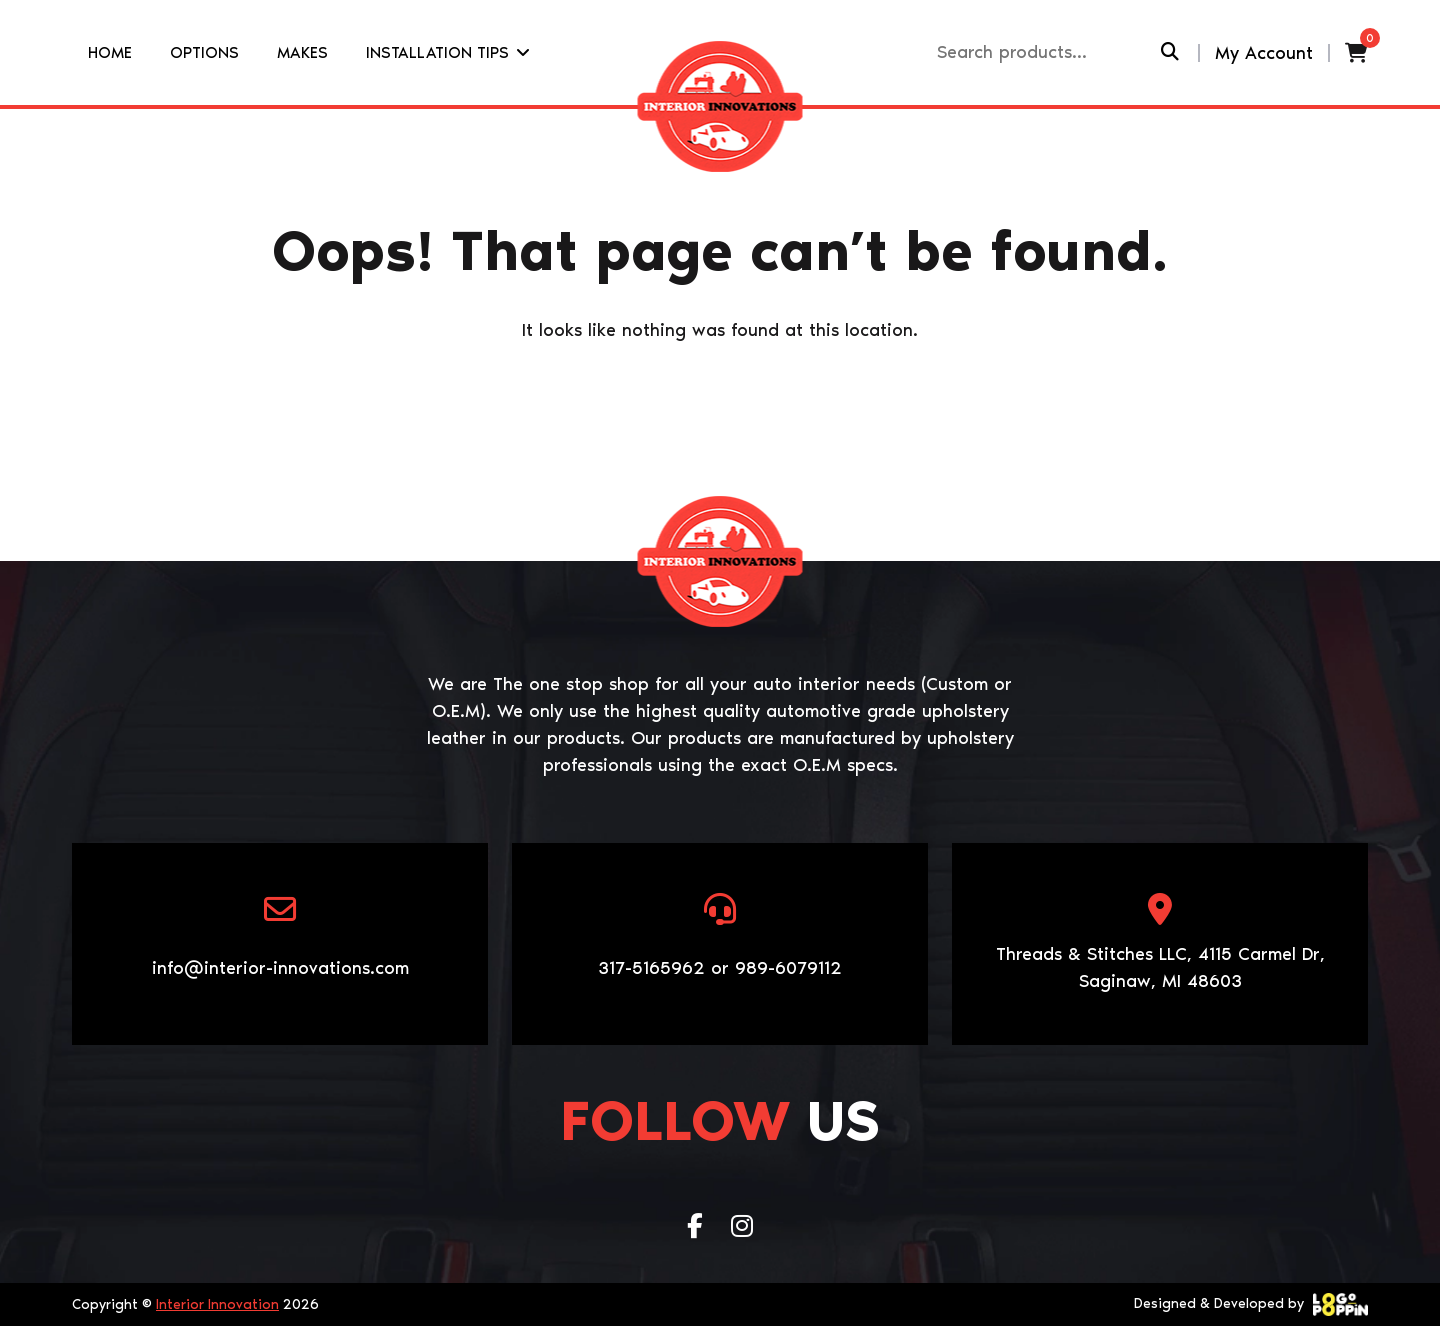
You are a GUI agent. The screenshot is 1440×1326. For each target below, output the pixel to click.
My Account (1264, 53)
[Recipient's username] (1046, 52)
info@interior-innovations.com (280, 968)
